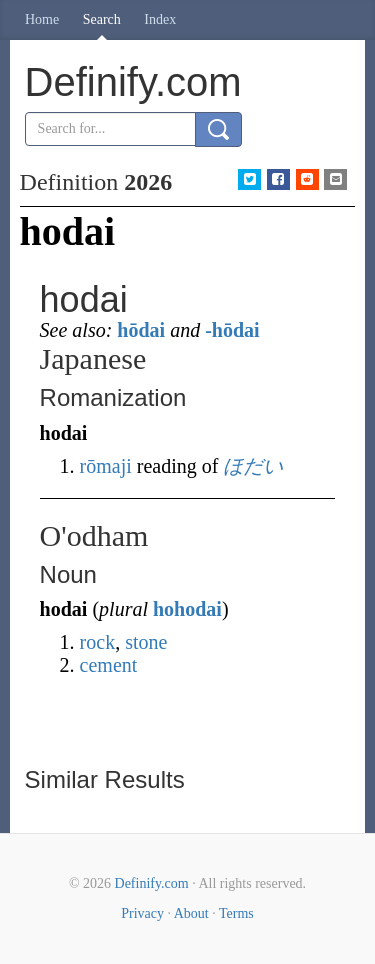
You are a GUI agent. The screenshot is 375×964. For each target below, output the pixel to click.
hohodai (187, 609)
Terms (236, 913)
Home (42, 19)
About (191, 913)
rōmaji (106, 466)
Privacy (142, 913)
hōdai (141, 330)
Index (160, 19)
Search (102, 19)
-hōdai (232, 330)
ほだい (253, 466)
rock (98, 642)
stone (146, 642)
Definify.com (152, 883)
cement (109, 665)
